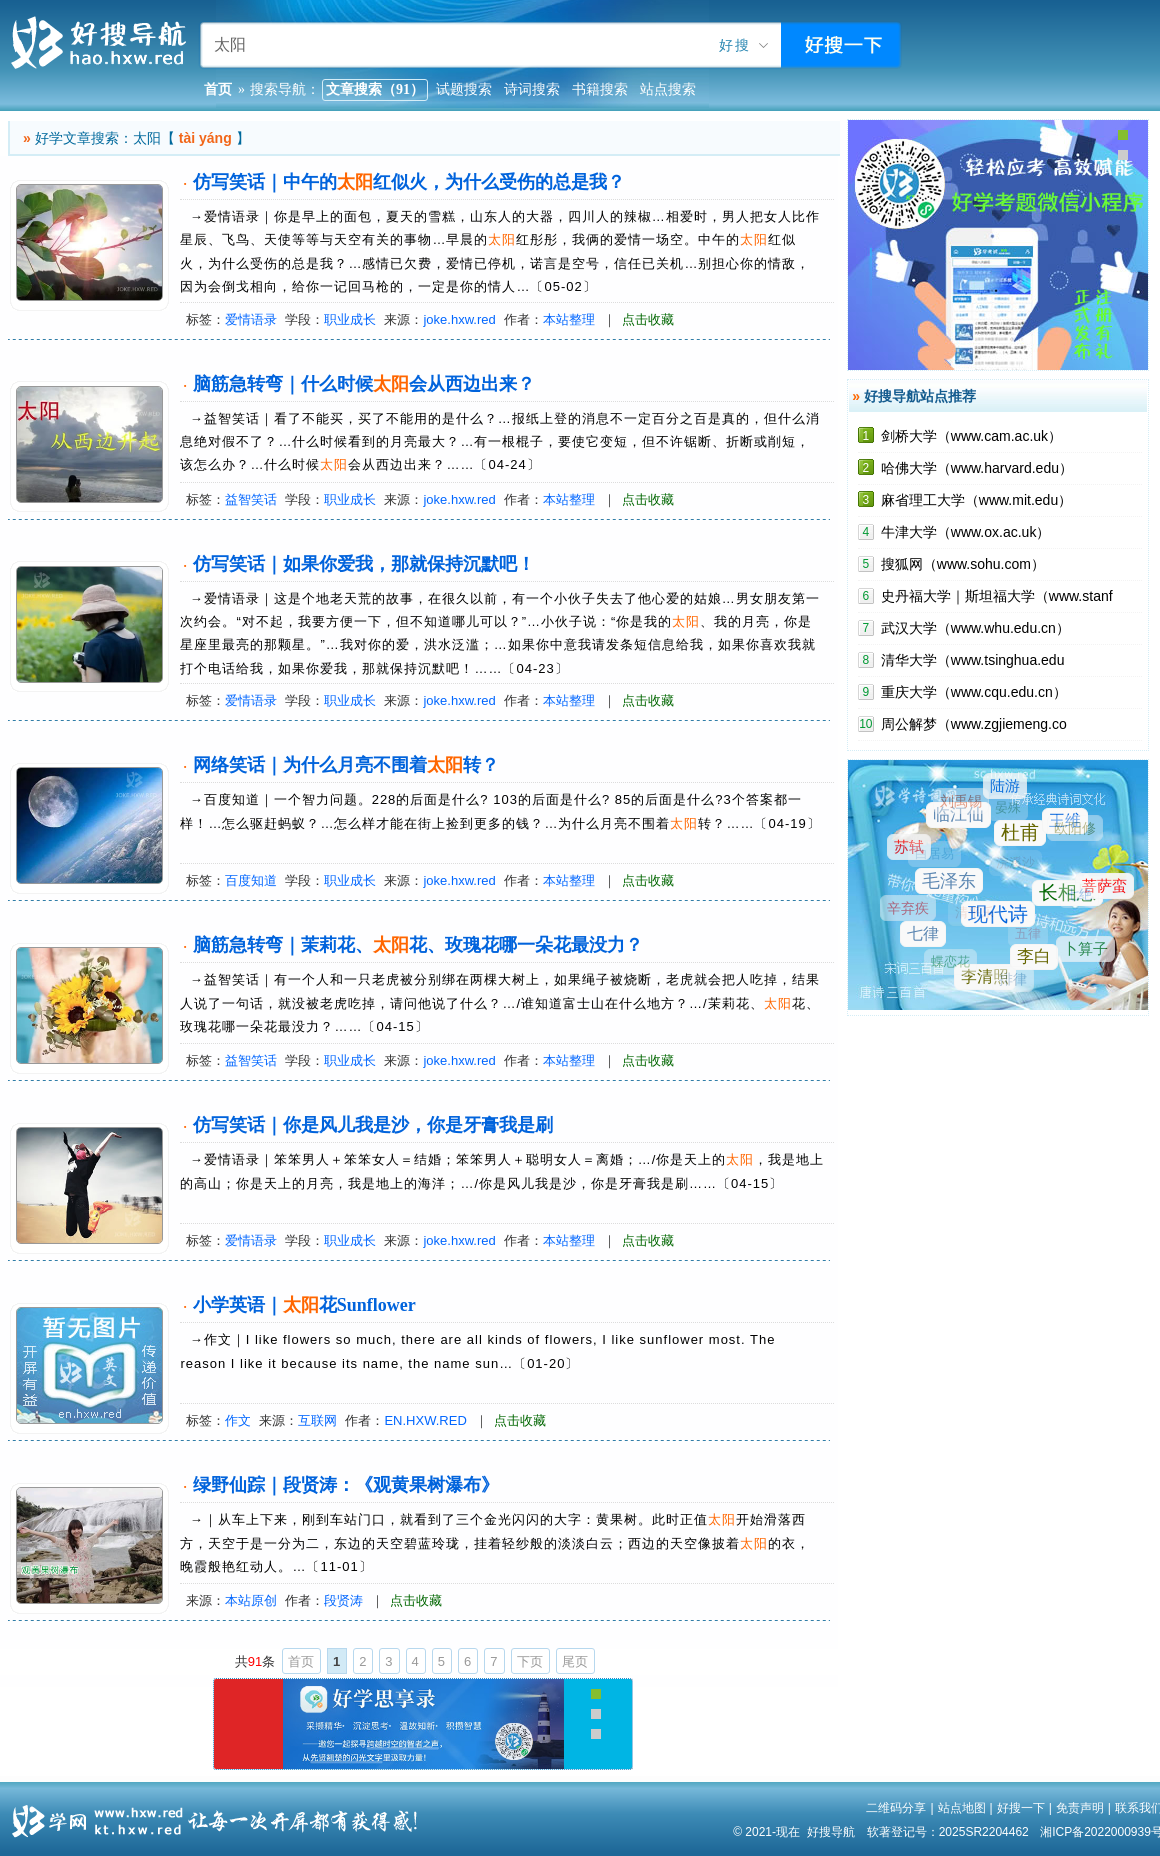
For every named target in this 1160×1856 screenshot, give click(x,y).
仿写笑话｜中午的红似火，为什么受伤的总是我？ (409, 182)
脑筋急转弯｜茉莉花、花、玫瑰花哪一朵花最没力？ (418, 945)
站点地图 (962, 1808)
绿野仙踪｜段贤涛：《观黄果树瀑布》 (346, 1485)
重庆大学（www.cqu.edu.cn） (974, 692)
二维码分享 (896, 1808)
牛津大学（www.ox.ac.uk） (966, 532)
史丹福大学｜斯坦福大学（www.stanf (997, 596)
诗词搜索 (532, 89)
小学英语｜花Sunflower (304, 1305)
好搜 (735, 45)
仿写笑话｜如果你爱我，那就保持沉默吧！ (364, 564)
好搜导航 (831, 1832)
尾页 (575, 1661)
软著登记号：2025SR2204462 (948, 1832)
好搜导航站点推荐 (920, 396)
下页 (530, 1661)
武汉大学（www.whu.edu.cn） (975, 628)
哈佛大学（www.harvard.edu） (977, 468)
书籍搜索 (600, 89)
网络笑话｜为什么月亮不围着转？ (346, 765)
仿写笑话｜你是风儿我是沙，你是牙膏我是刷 (373, 1125)
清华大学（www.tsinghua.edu (973, 660)
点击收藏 (648, 319)
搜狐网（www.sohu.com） (963, 564)
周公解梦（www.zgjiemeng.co (974, 724)
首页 (301, 1661)
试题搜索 (464, 89)
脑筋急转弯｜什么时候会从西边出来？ (364, 384)
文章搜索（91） (375, 89)
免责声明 (1080, 1808)
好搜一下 (1021, 1808)
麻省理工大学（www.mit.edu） (976, 500)
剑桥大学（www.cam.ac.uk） (971, 436)
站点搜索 (668, 89)
